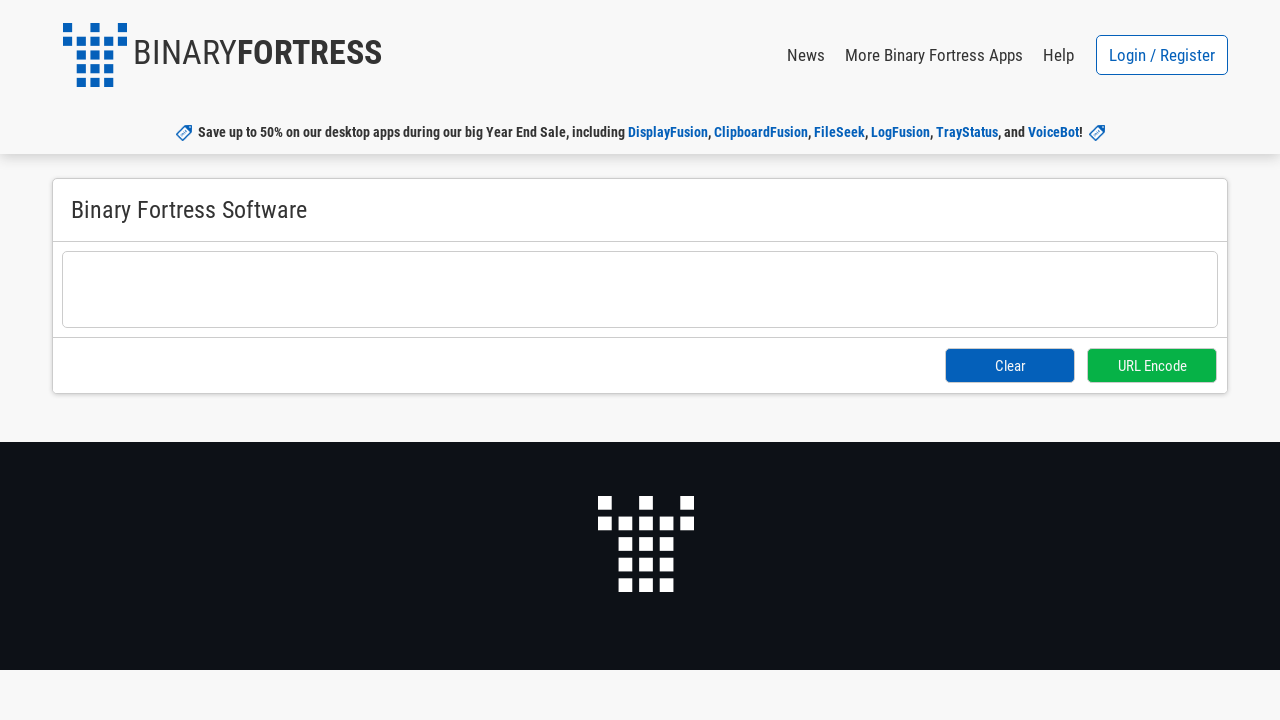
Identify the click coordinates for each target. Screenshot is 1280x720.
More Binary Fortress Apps (934, 55)
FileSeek (839, 132)
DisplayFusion (668, 132)
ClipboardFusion (761, 132)
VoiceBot (1053, 132)
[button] (222, 55)
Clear (1011, 365)
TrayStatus (967, 132)
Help (1058, 55)
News (806, 55)
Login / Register (1162, 55)
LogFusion (900, 132)
